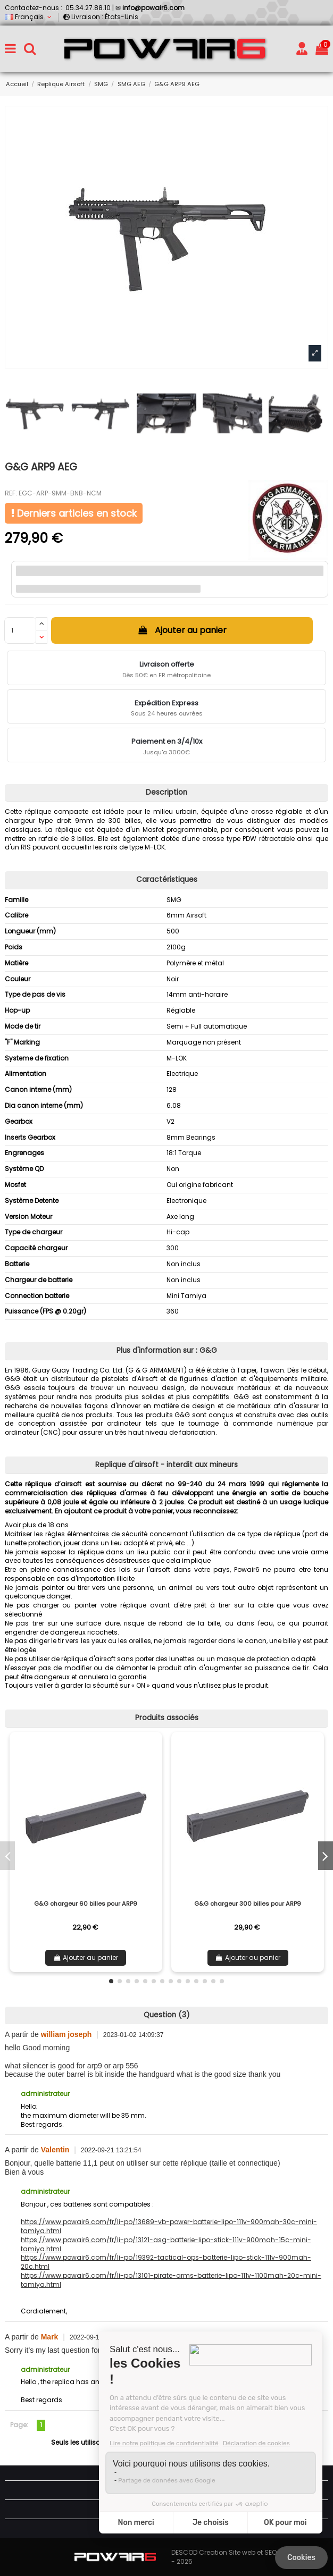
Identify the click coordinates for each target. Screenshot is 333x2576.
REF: (11, 493)
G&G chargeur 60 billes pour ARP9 (85, 1903)
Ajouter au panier (182, 630)
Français (29, 16)
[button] (111, 1981)
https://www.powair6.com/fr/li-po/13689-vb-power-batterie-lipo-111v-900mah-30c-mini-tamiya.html (169, 2226)
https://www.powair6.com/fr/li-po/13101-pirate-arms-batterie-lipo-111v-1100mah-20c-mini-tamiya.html (171, 2280)
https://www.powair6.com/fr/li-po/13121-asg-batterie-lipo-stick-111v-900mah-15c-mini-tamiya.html (166, 2244)
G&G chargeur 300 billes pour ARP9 (247, 1903)
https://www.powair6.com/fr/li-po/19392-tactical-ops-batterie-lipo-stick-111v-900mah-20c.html (166, 2262)
